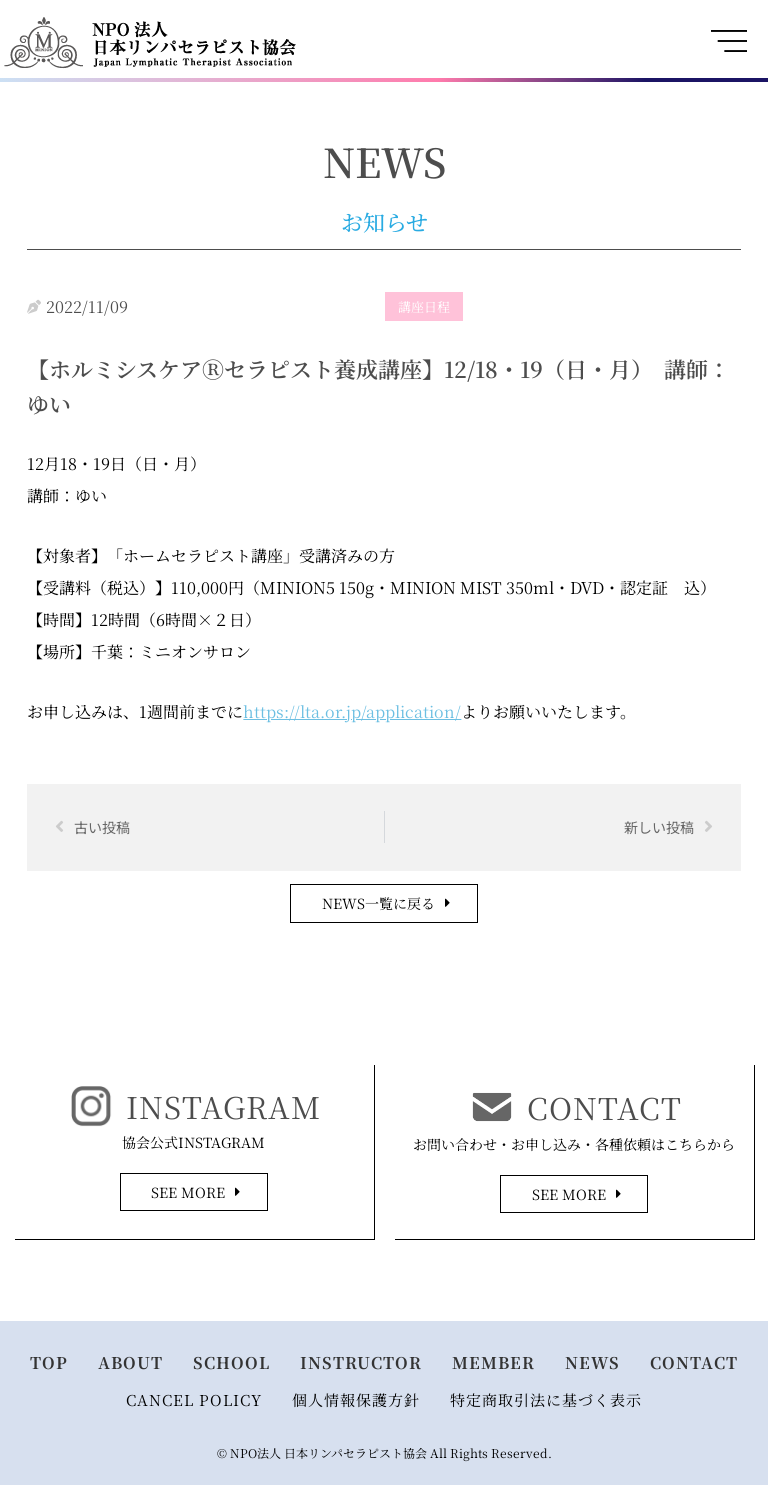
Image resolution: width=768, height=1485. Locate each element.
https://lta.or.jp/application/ (352, 711)
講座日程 (424, 306)
